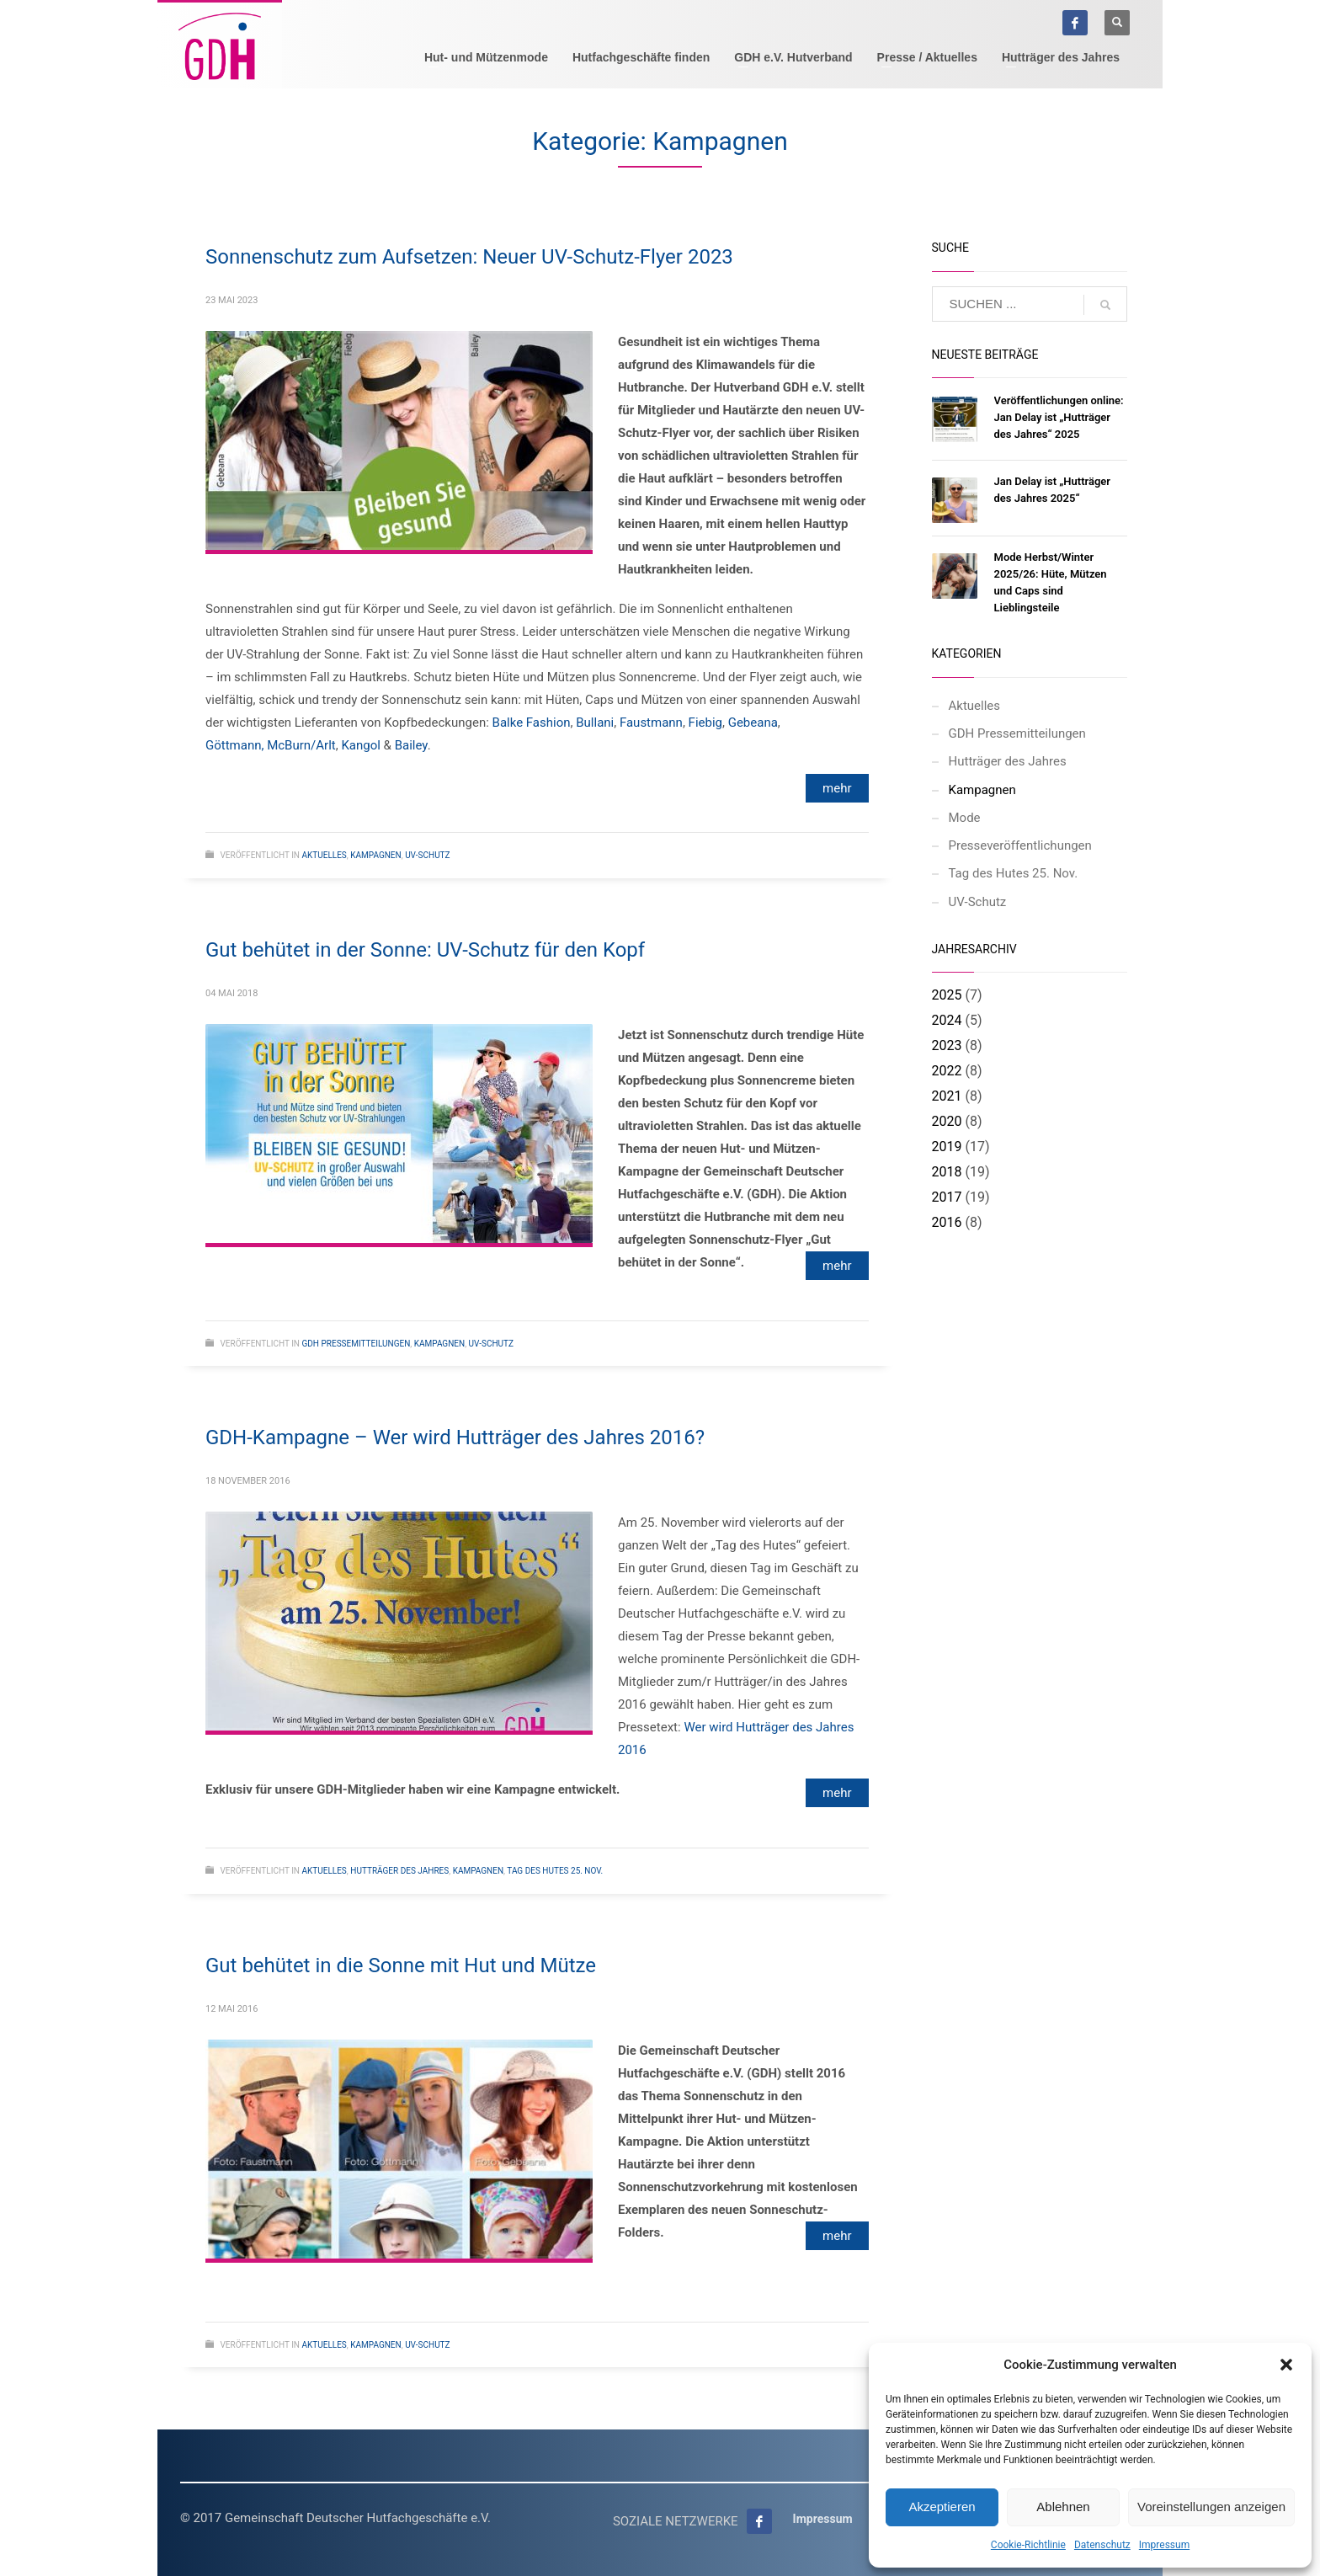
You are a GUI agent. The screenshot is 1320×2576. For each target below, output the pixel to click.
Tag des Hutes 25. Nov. (555, 1870)
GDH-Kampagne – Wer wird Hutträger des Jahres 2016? (455, 1437)
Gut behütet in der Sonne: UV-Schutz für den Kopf (425, 950)
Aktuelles (323, 855)
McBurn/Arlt (301, 745)
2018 (947, 1172)
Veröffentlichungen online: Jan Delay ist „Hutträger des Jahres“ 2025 (1059, 417)
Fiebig (705, 722)
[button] (1286, 2364)
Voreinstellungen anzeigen (1211, 2506)
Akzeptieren (941, 2506)
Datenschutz (1102, 2545)
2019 (947, 1147)
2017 (947, 1197)
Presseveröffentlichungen (1020, 845)
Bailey (411, 745)
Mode (965, 817)
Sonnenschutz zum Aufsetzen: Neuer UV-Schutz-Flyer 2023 (469, 257)
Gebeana (753, 722)
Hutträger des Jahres (399, 1870)
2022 (947, 1071)
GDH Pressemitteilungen (355, 1343)
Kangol (360, 745)
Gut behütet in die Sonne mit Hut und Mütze (400, 1965)
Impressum (1164, 2545)
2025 (947, 995)
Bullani (595, 722)
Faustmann (651, 722)
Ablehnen (1062, 2506)
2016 (947, 1222)
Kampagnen (375, 855)
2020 (947, 1121)
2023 (947, 1045)
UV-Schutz (427, 855)
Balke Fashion (531, 722)
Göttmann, (234, 745)
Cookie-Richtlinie (1028, 2545)
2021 (947, 1096)
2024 (947, 1020)
